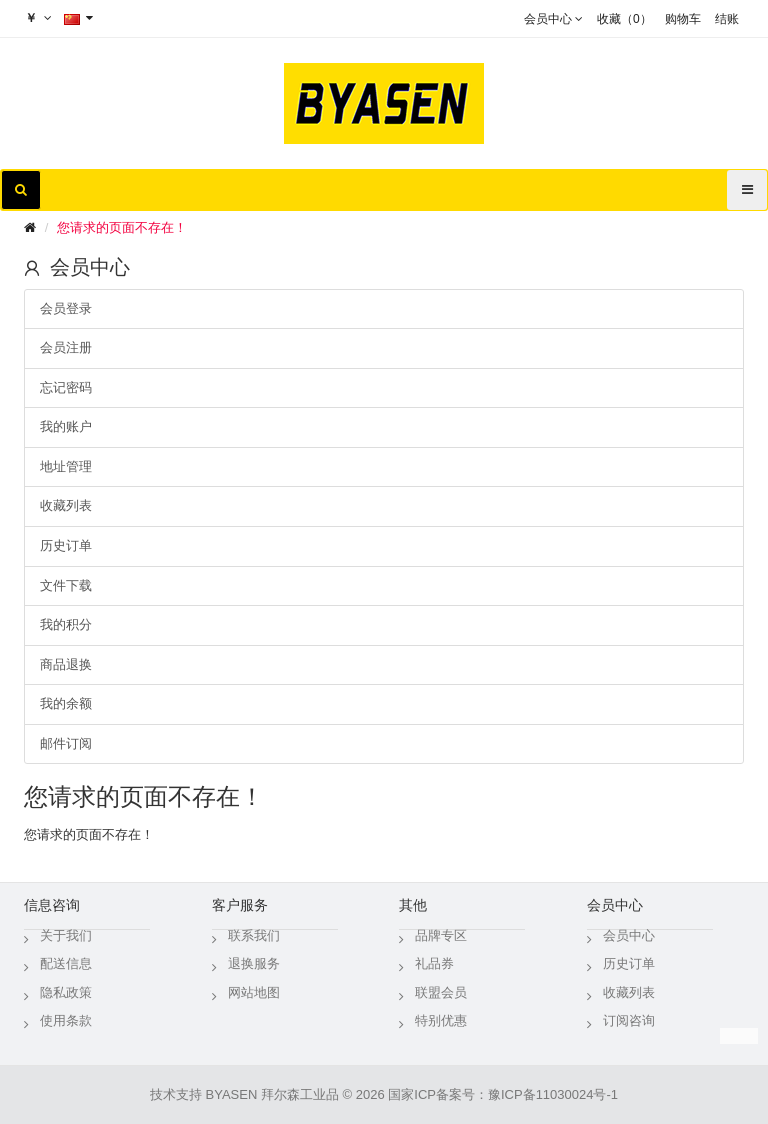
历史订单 (66, 545)
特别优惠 (441, 1020)
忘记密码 (66, 387)
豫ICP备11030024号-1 (553, 1094)
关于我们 (66, 935)
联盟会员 (441, 992)
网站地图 (254, 992)
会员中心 (629, 935)
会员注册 (66, 347)
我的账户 (66, 426)
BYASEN (232, 1094)
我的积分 (66, 624)
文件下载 (66, 585)
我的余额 (66, 703)
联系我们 (254, 935)
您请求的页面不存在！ (122, 227)
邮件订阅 (66, 743)
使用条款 (66, 1020)
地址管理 (66, 466)
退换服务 (254, 963)
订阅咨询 (629, 1020)
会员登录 (66, 308)
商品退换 (66, 664)
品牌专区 (441, 935)
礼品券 (434, 963)
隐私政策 (66, 992)
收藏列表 (66, 505)
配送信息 (66, 963)
